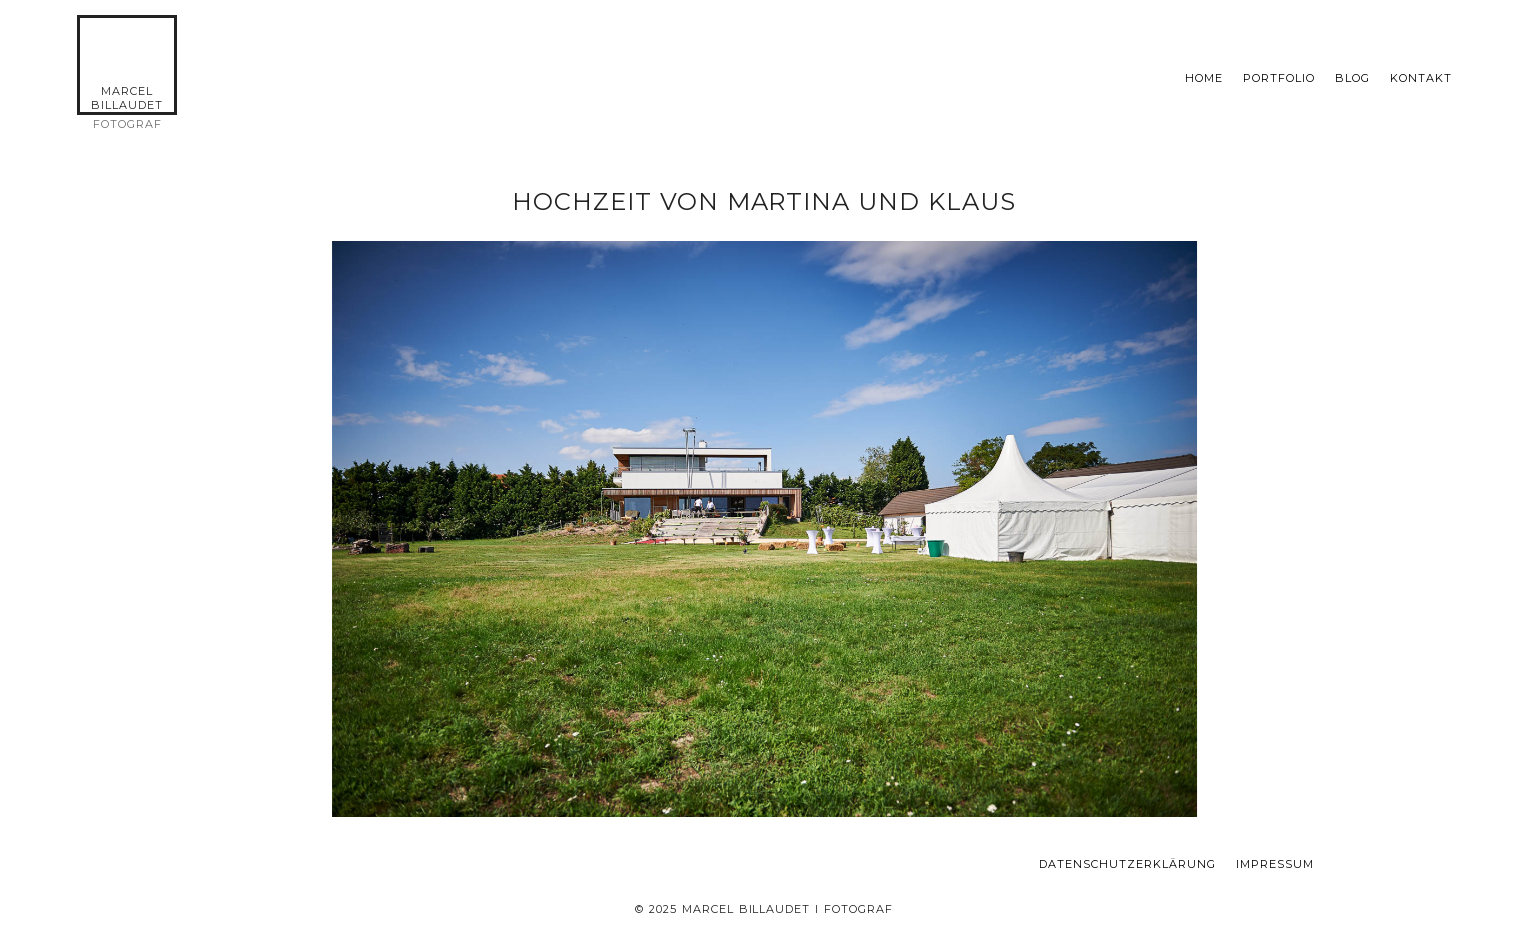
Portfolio (1279, 78)
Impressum (1275, 864)
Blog (1352, 78)
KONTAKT (1421, 78)
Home (1204, 78)
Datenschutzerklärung (1127, 864)
